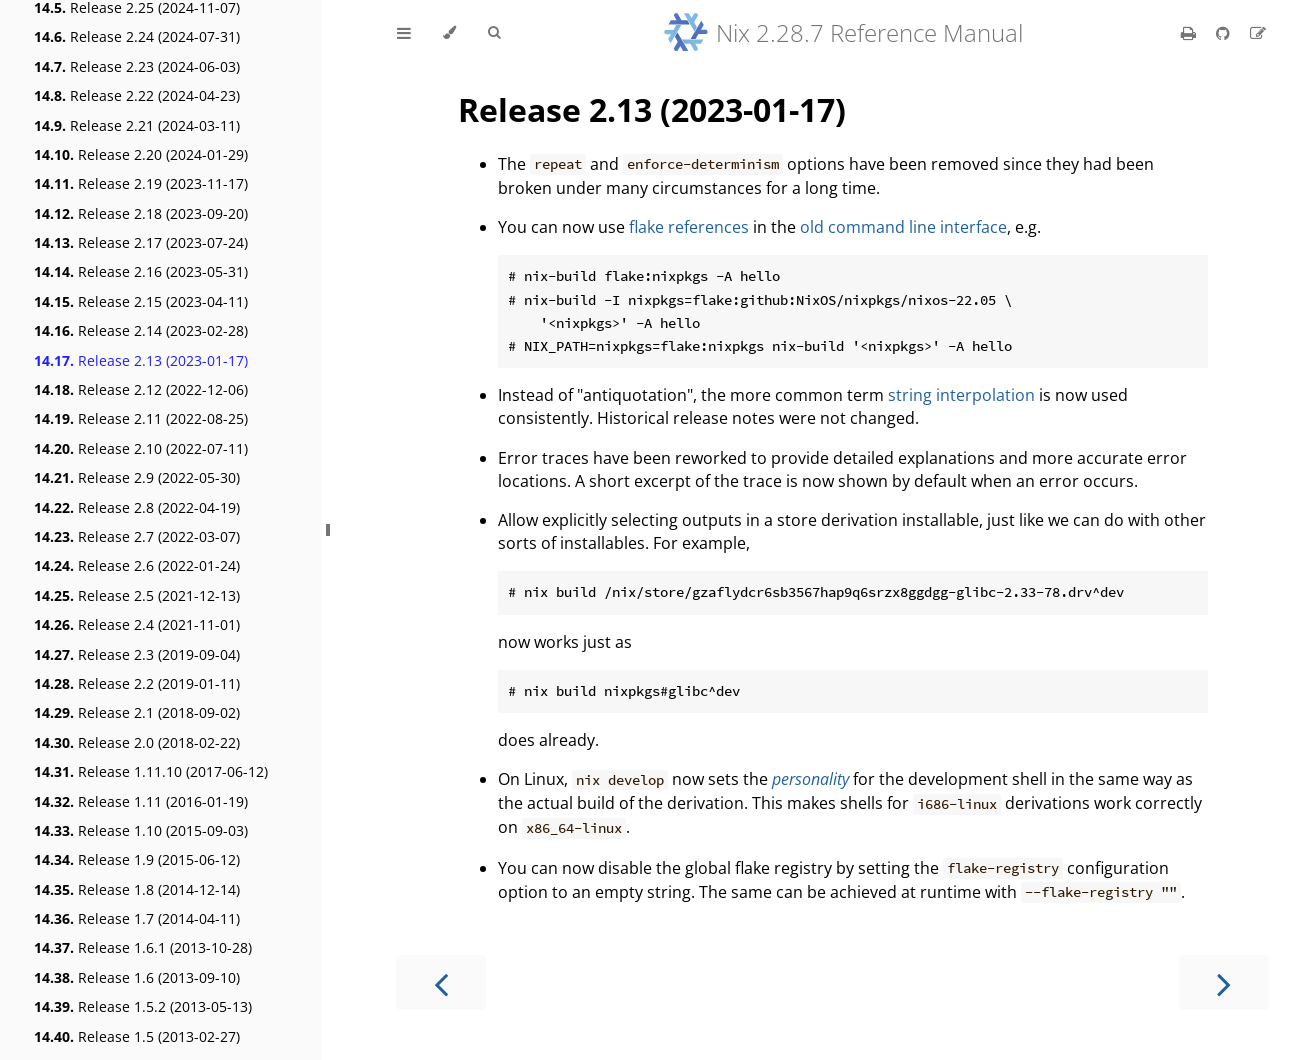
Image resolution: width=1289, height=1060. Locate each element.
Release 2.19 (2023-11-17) (141, 183)
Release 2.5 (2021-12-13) (137, 595)
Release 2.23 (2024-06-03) (137, 66)
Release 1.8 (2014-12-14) (137, 889)
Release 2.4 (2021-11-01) (137, 624)
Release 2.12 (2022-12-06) (141, 389)
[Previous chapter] (441, 982)
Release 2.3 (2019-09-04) (137, 654)
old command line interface (903, 227)
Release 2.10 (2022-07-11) (141, 448)
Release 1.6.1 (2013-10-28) (143, 947)
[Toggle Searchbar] (494, 33)
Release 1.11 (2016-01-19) (141, 801)
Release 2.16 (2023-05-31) (141, 271)
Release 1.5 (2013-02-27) (137, 1036)
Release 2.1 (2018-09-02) (137, 712)
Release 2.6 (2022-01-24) (137, 565)
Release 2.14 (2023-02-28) (141, 330)
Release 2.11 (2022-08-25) (141, 418)
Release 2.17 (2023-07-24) (141, 242)
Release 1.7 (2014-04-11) (137, 918)
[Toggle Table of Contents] (404, 33)
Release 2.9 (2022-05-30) (137, 477)
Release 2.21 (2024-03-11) (137, 125)
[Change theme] (449, 33)
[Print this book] (1190, 33)
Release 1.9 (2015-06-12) (137, 859)
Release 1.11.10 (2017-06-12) (151, 771)
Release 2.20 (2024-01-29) (141, 154)
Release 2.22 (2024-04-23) (137, 95)
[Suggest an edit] (1258, 33)
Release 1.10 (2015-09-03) (141, 830)
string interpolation (961, 395)
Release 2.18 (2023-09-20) (141, 213)
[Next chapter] (1224, 982)
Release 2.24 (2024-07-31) (137, 36)
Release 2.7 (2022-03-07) (137, 536)
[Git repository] (1225, 33)
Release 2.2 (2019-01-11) (137, 683)
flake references (689, 227)
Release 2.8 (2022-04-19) (137, 507)
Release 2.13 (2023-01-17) (141, 360)
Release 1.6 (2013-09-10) (137, 977)
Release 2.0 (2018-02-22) (137, 742)
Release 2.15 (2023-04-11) (141, 301)
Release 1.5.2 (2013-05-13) (143, 1006)
